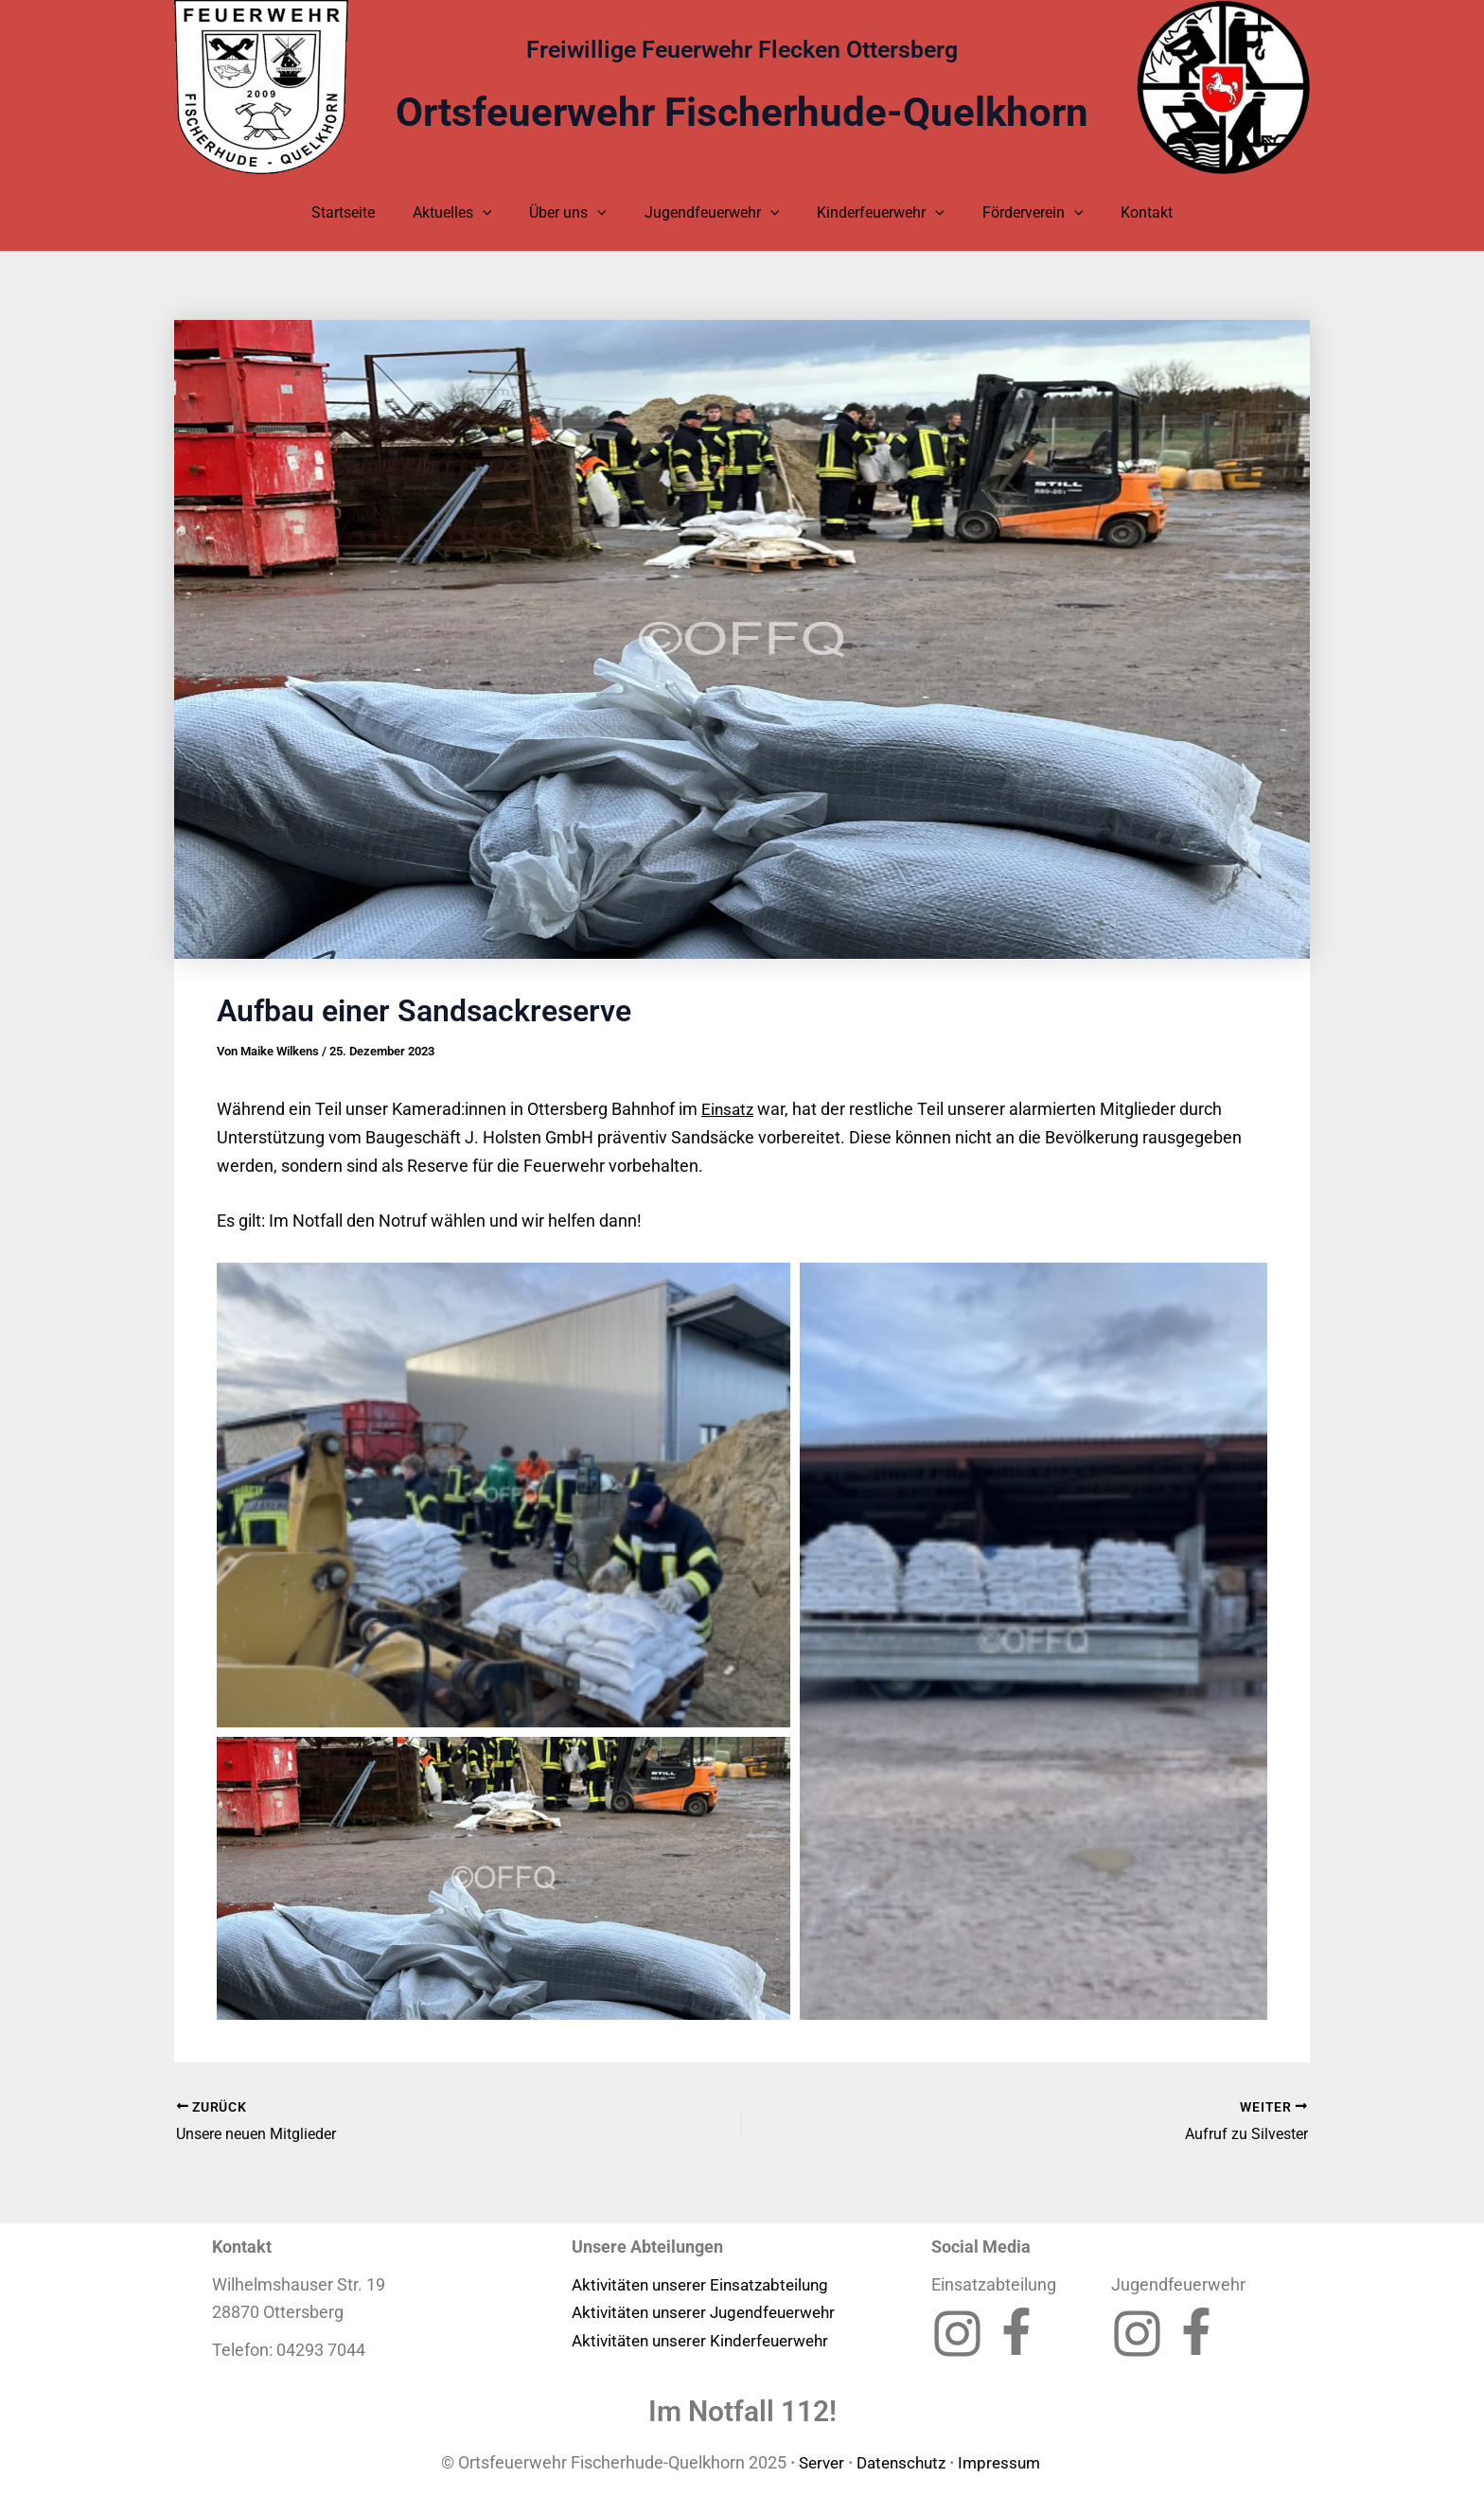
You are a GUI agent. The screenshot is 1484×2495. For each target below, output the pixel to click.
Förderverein (1018, 213)
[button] (503, 1495)
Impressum (1006, 2461)
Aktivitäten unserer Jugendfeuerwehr (712, 2312)
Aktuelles (467, 213)
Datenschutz (900, 2461)
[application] (497, 213)
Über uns (575, 213)
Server (815, 2461)
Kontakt (1124, 212)
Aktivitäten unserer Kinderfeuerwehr (708, 2340)
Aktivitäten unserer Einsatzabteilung (707, 2283)
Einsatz (728, 1109)
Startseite (366, 212)
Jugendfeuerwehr (712, 213)
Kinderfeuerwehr (873, 213)
